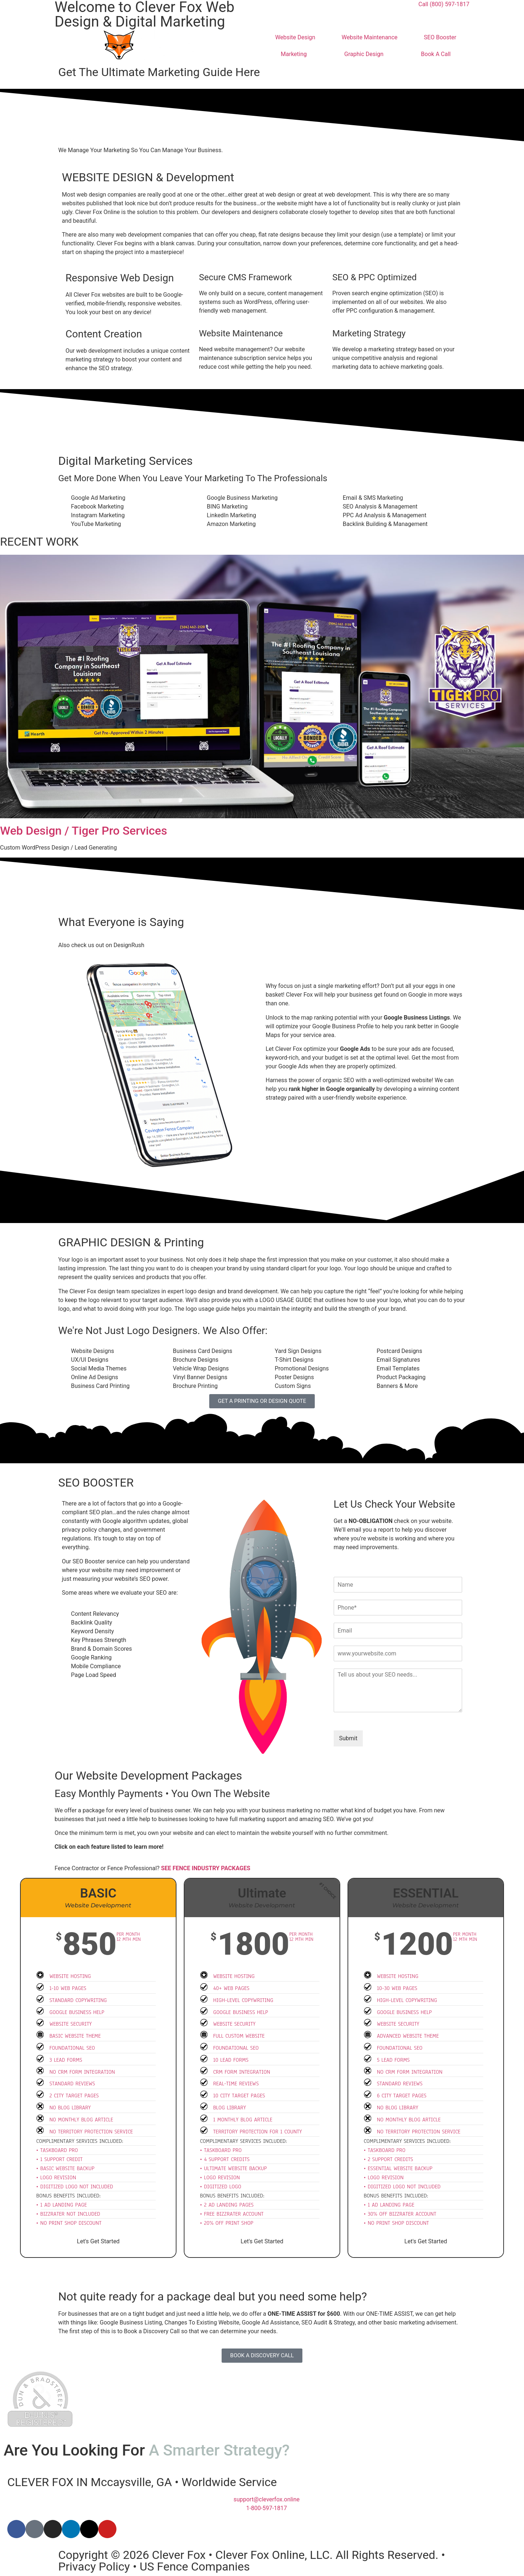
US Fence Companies (195, 2566)
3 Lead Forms (65, 2059)
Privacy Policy (94, 2566)
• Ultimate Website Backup (233, 2168)
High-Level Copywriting (243, 2000)
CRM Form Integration (241, 2071)
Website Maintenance (370, 37)
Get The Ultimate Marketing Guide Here (159, 72)
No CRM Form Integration (82, 2071)
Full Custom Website (239, 2035)
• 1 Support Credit (59, 2159)
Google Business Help (76, 2011)
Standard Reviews (72, 2083)
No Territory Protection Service (91, 2131)
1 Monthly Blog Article (243, 2119)
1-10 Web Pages (67, 1988)
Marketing (294, 54)
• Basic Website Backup (65, 2168)
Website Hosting (234, 1976)
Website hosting (70, 1976)
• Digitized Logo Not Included (74, 2186)
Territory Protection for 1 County (257, 2131)
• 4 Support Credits (225, 2159)
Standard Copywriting (78, 2000)
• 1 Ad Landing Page (61, 2204)
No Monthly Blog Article (81, 2119)
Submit (348, 1738)
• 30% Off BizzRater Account (400, 2213)
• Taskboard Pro (57, 2150)
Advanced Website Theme (408, 2035)
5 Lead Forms (393, 2059)
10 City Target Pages (239, 2095)
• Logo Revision (56, 2177)
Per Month (128, 1937)
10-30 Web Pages (397, 1988)
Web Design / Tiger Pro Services (83, 831)
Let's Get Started (98, 2241)
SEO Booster (440, 37)
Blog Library (229, 2107)
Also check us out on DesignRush (101, 945)
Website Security (70, 2023)
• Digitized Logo (220, 2186)
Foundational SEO (72, 2047)
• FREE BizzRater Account (232, 2213)
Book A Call (436, 54)
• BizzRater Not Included (68, 2213)
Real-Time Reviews (236, 2083)
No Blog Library (70, 2107)
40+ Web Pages (231, 1988)
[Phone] (398, 1607)
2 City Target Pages (74, 2095)
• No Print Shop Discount (69, 2223)
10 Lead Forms (231, 2059)
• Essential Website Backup (398, 2168)
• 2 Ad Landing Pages (227, 2204)
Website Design (295, 37)
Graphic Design (364, 54)
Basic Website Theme (75, 2035)
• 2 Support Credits (388, 2159)
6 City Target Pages (401, 2095)
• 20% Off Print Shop (227, 2223)
